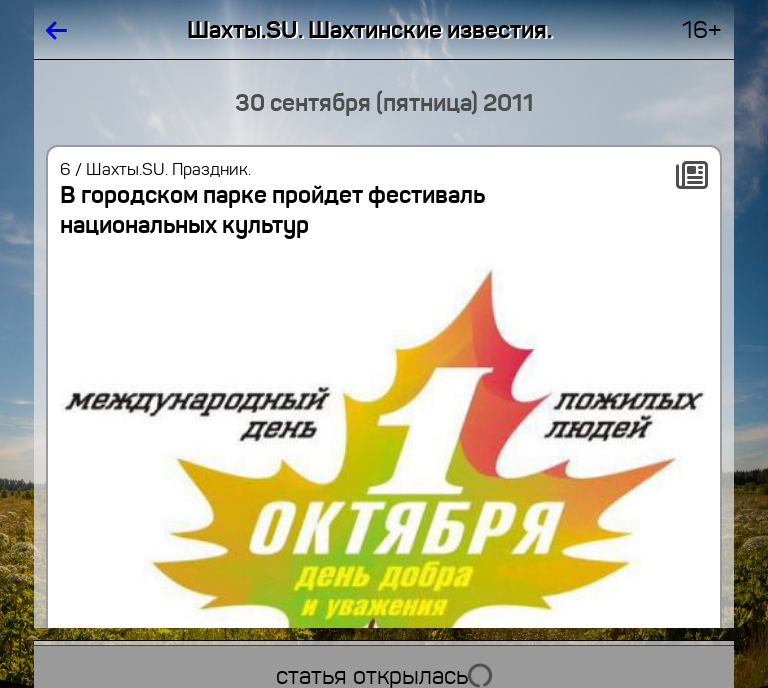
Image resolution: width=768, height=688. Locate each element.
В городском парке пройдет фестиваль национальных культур (272, 210)
